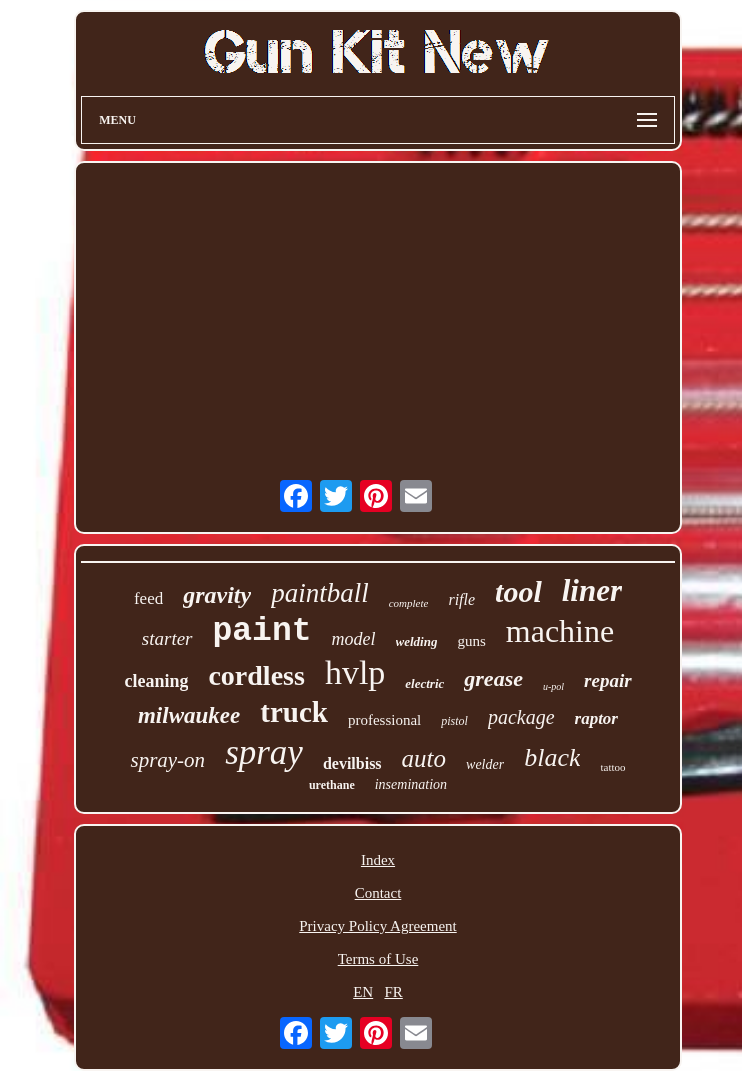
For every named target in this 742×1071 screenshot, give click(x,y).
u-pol (553, 686)
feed (148, 598)
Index (378, 860)
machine (560, 631)
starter (167, 638)
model (354, 639)
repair (608, 680)
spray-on (167, 760)
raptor (596, 718)
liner (592, 590)
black (552, 757)
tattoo (612, 767)
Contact (378, 893)
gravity (217, 595)
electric (424, 683)
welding (417, 641)
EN (363, 992)
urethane (332, 785)
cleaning (156, 681)
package (521, 717)
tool (518, 591)
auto (424, 758)
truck (294, 712)
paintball (320, 593)
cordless (256, 675)
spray (264, 752)
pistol (454, 721)
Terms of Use (378, 959)
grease (493, 678)
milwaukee (189, 715)
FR (393, 992)
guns (471, 641)
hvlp (355, 672)
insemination (411, 784)
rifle (461, 599)
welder (485, 764)
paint (262, 631)
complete (409, 603)
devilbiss (352, 763)
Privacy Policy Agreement (377, 926)
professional (384, 720)
